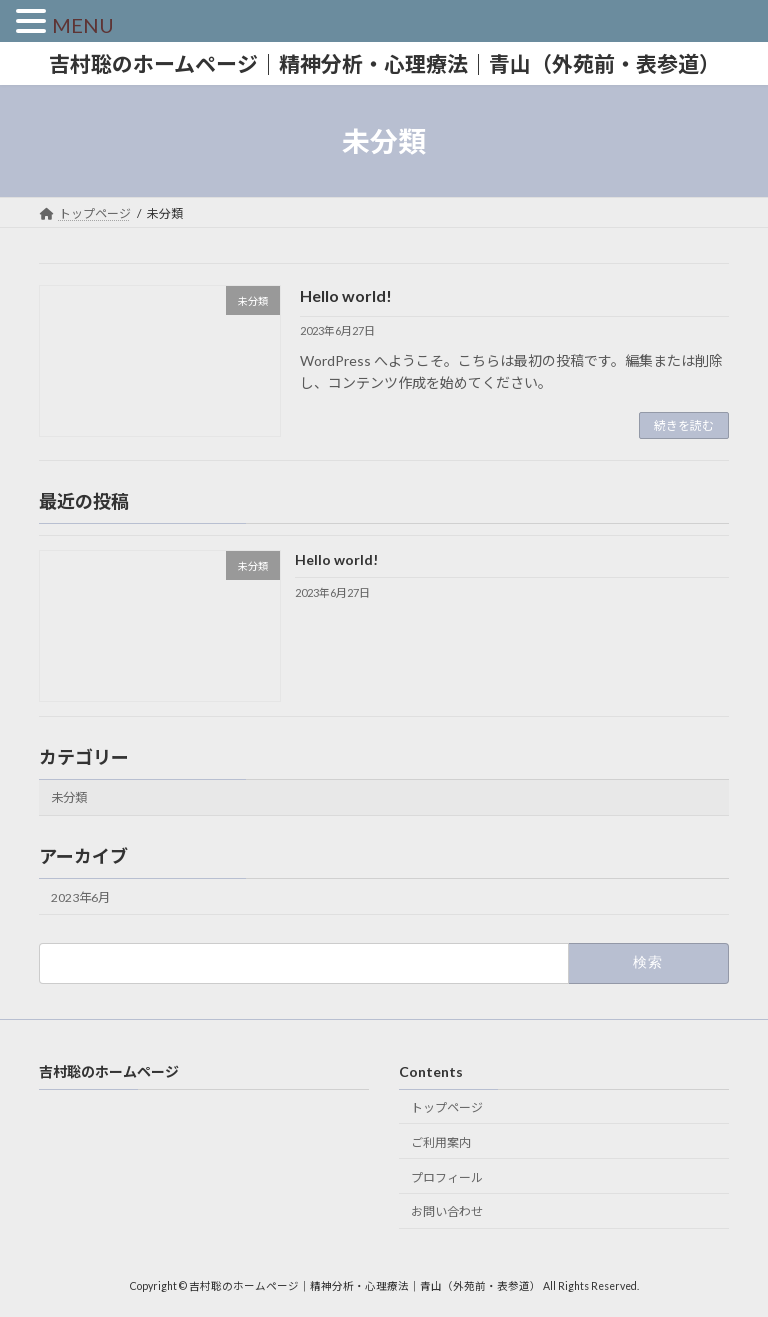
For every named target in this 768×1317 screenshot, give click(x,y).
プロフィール (447, 1177)
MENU (83, 25)
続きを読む (684, 425)
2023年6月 (80, 897)
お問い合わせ (447, 1211)
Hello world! (346, 295)
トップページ (447, 1107)
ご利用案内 (441, 1142)
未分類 (69, 798)
